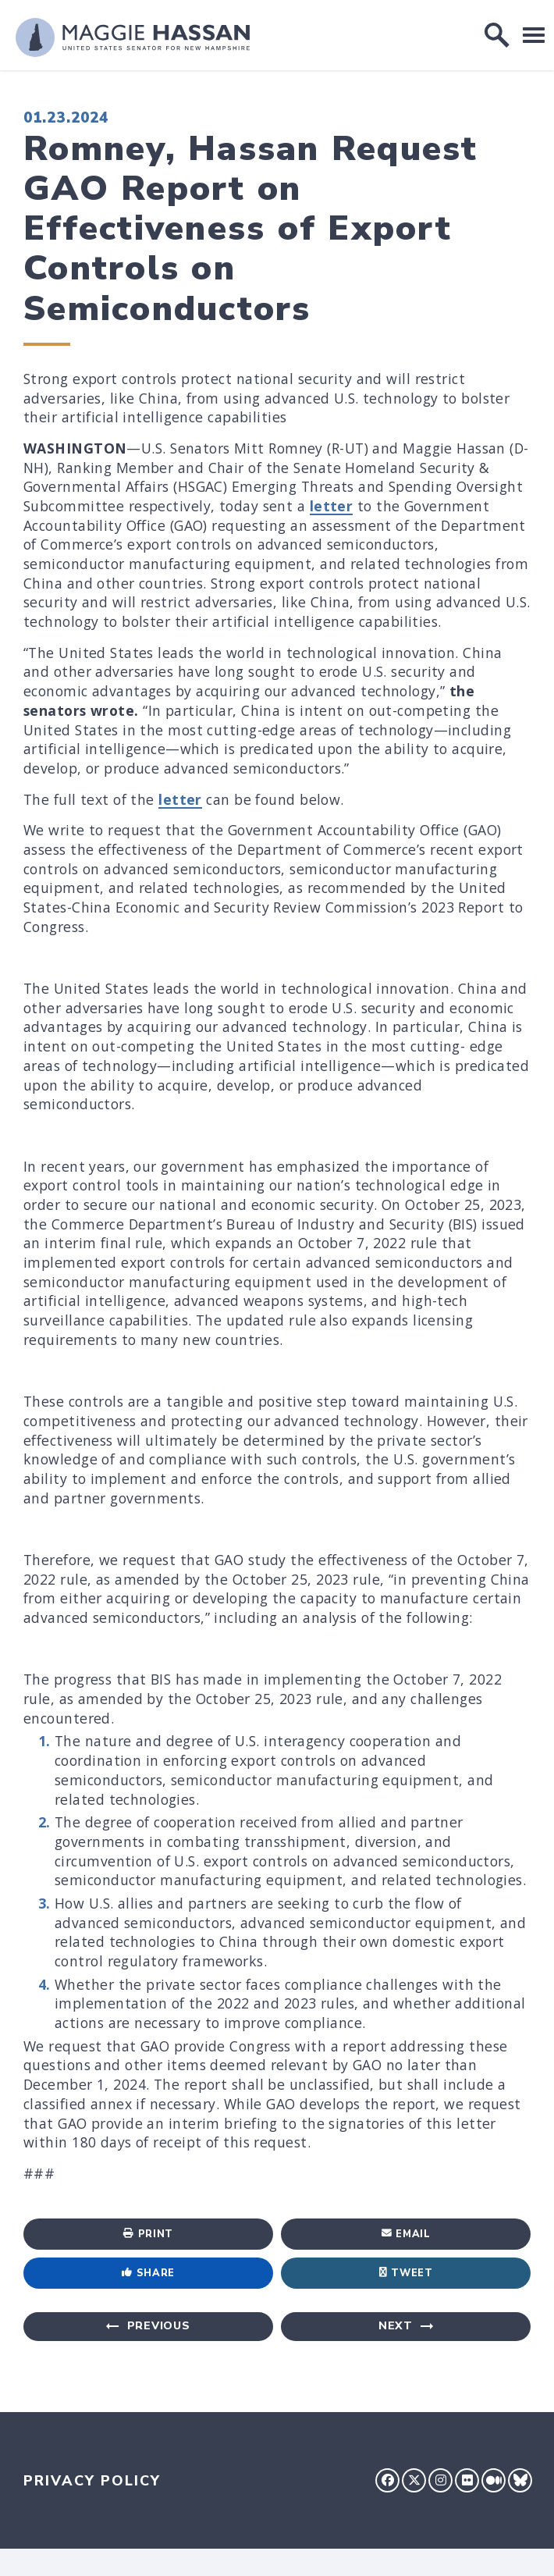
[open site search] (497, 35)
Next (395, 2325)
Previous (158, 2325)
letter (331, 505)
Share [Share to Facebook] (148, 2273)
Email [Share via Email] (406, 2234)
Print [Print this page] (148, 2234)
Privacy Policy (92, 2480)
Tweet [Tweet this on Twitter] (406, 2273)
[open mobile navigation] (533, 34)
